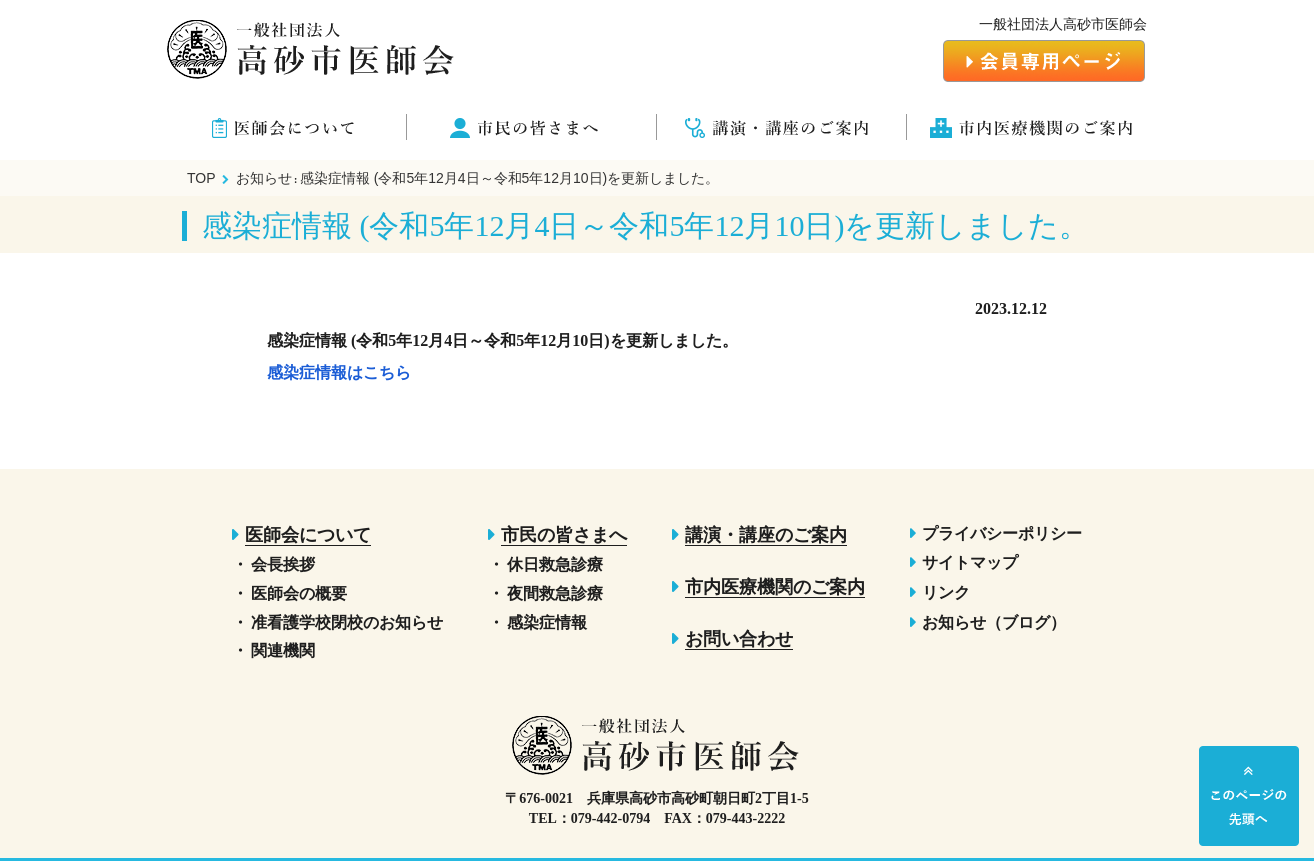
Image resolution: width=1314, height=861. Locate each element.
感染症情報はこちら (339, 372)
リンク (946, 592)
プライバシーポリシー (1002, 533)
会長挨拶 (283, 564)
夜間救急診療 (555, 593)
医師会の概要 (299, 593)
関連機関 (283, 650)
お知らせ (264, 178)
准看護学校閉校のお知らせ (347, 622)
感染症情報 (547, 622)
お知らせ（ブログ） (994, 622)
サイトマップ (970, 562)
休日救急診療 (555, 564)
